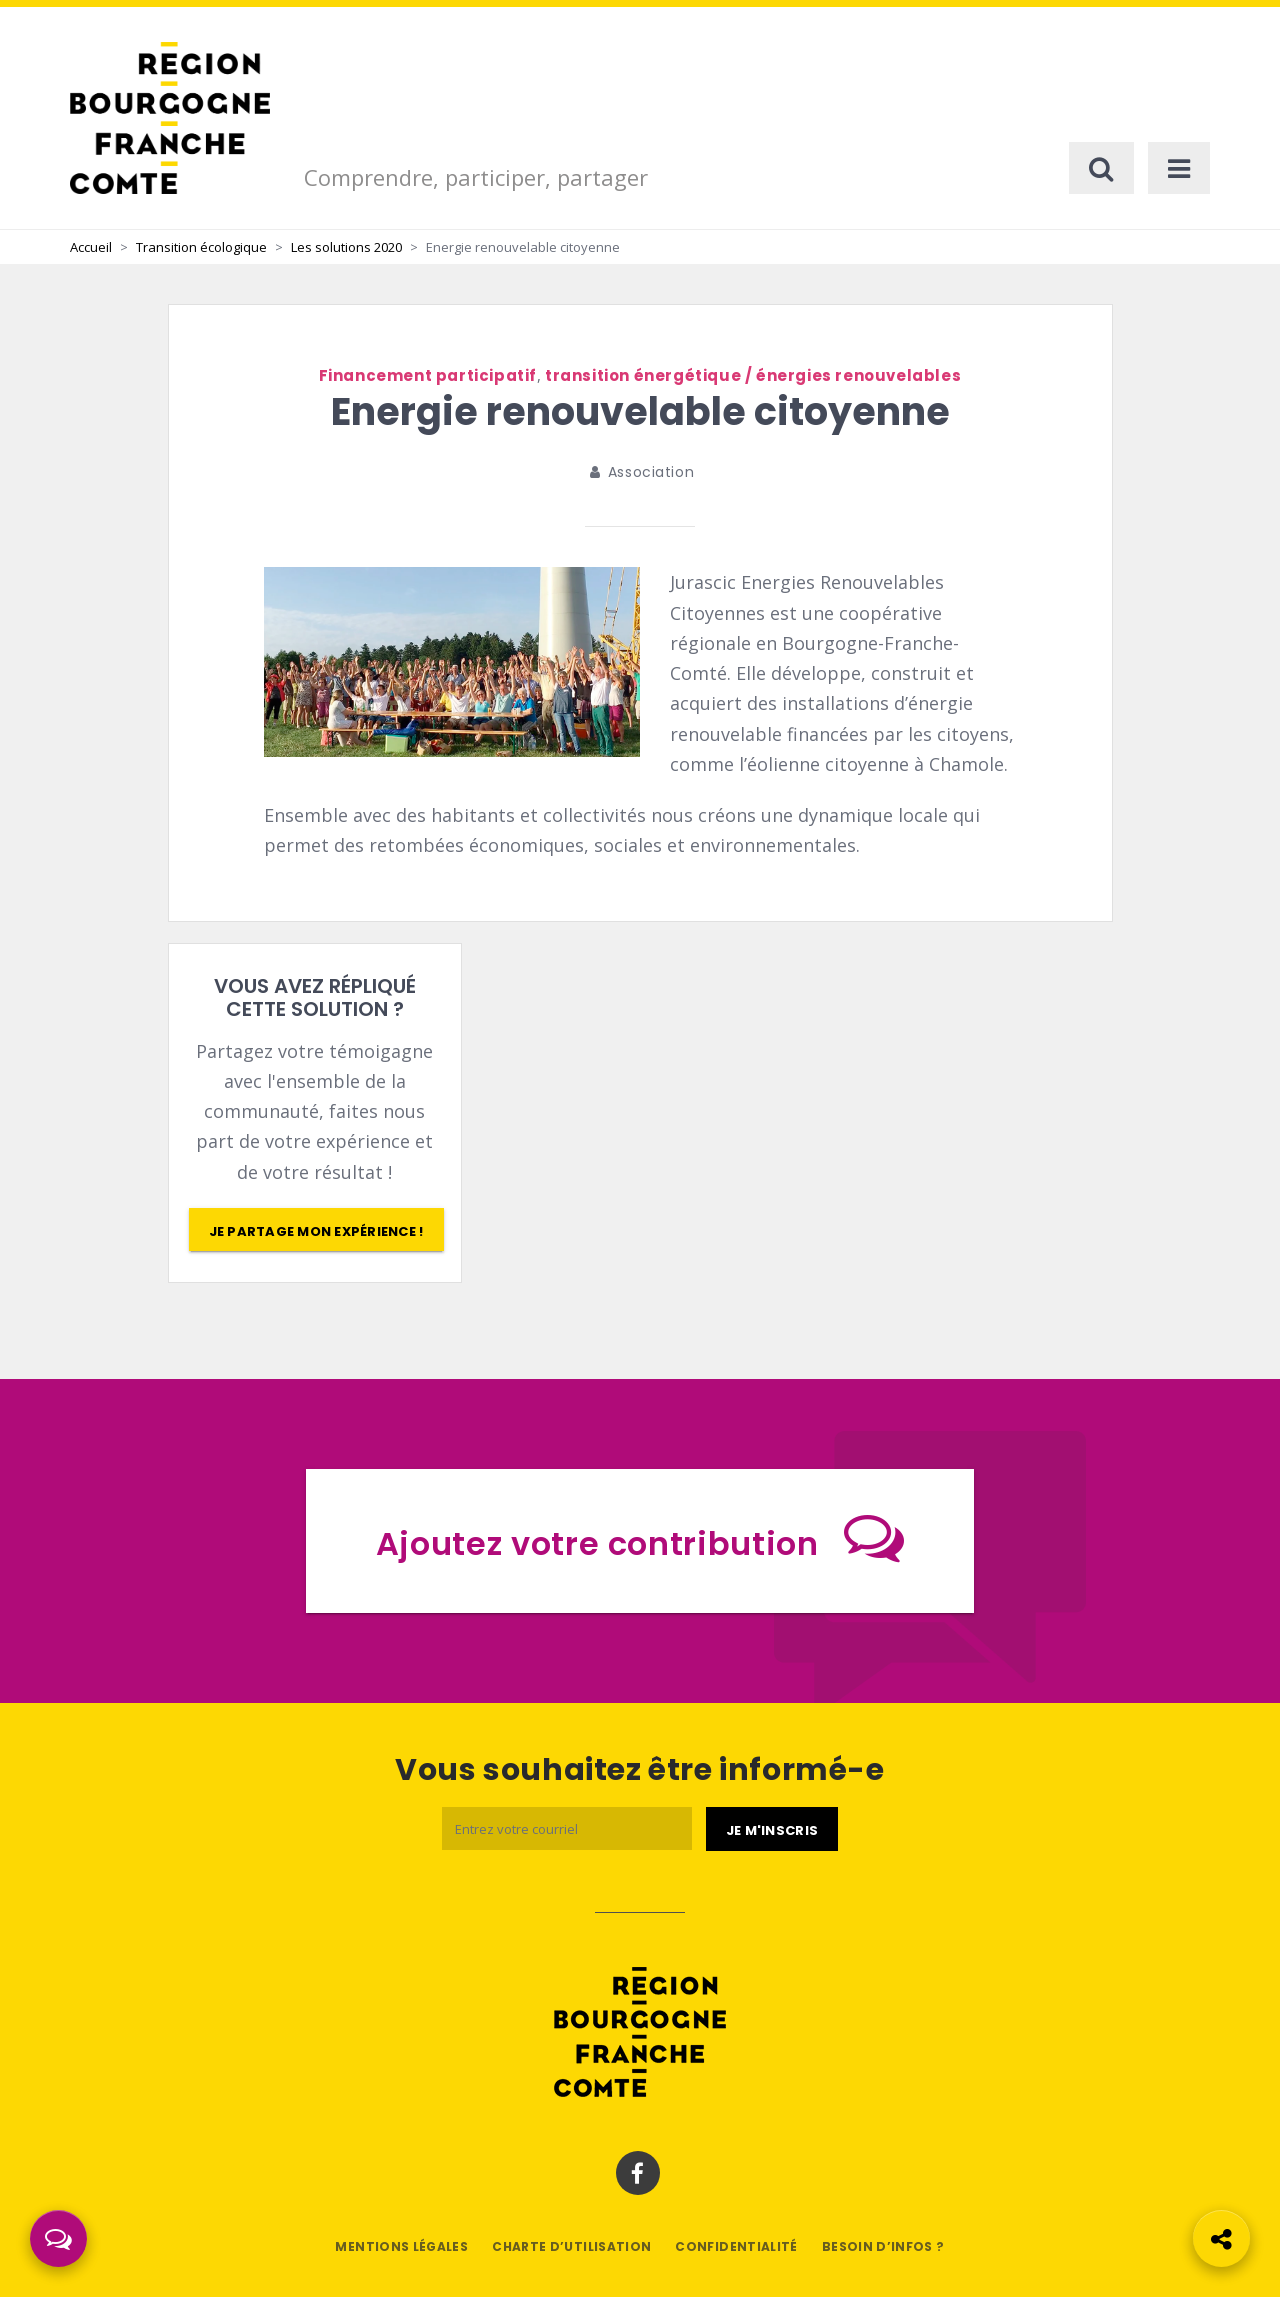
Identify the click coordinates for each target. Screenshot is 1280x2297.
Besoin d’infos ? (883, 2246)
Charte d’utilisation (571, 2246)
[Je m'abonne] (772, 1829)
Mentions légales (401, 2246)
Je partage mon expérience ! (316, 1231)
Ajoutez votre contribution (640, 1537)
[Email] (567, 1828)
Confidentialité (736, 2246)
